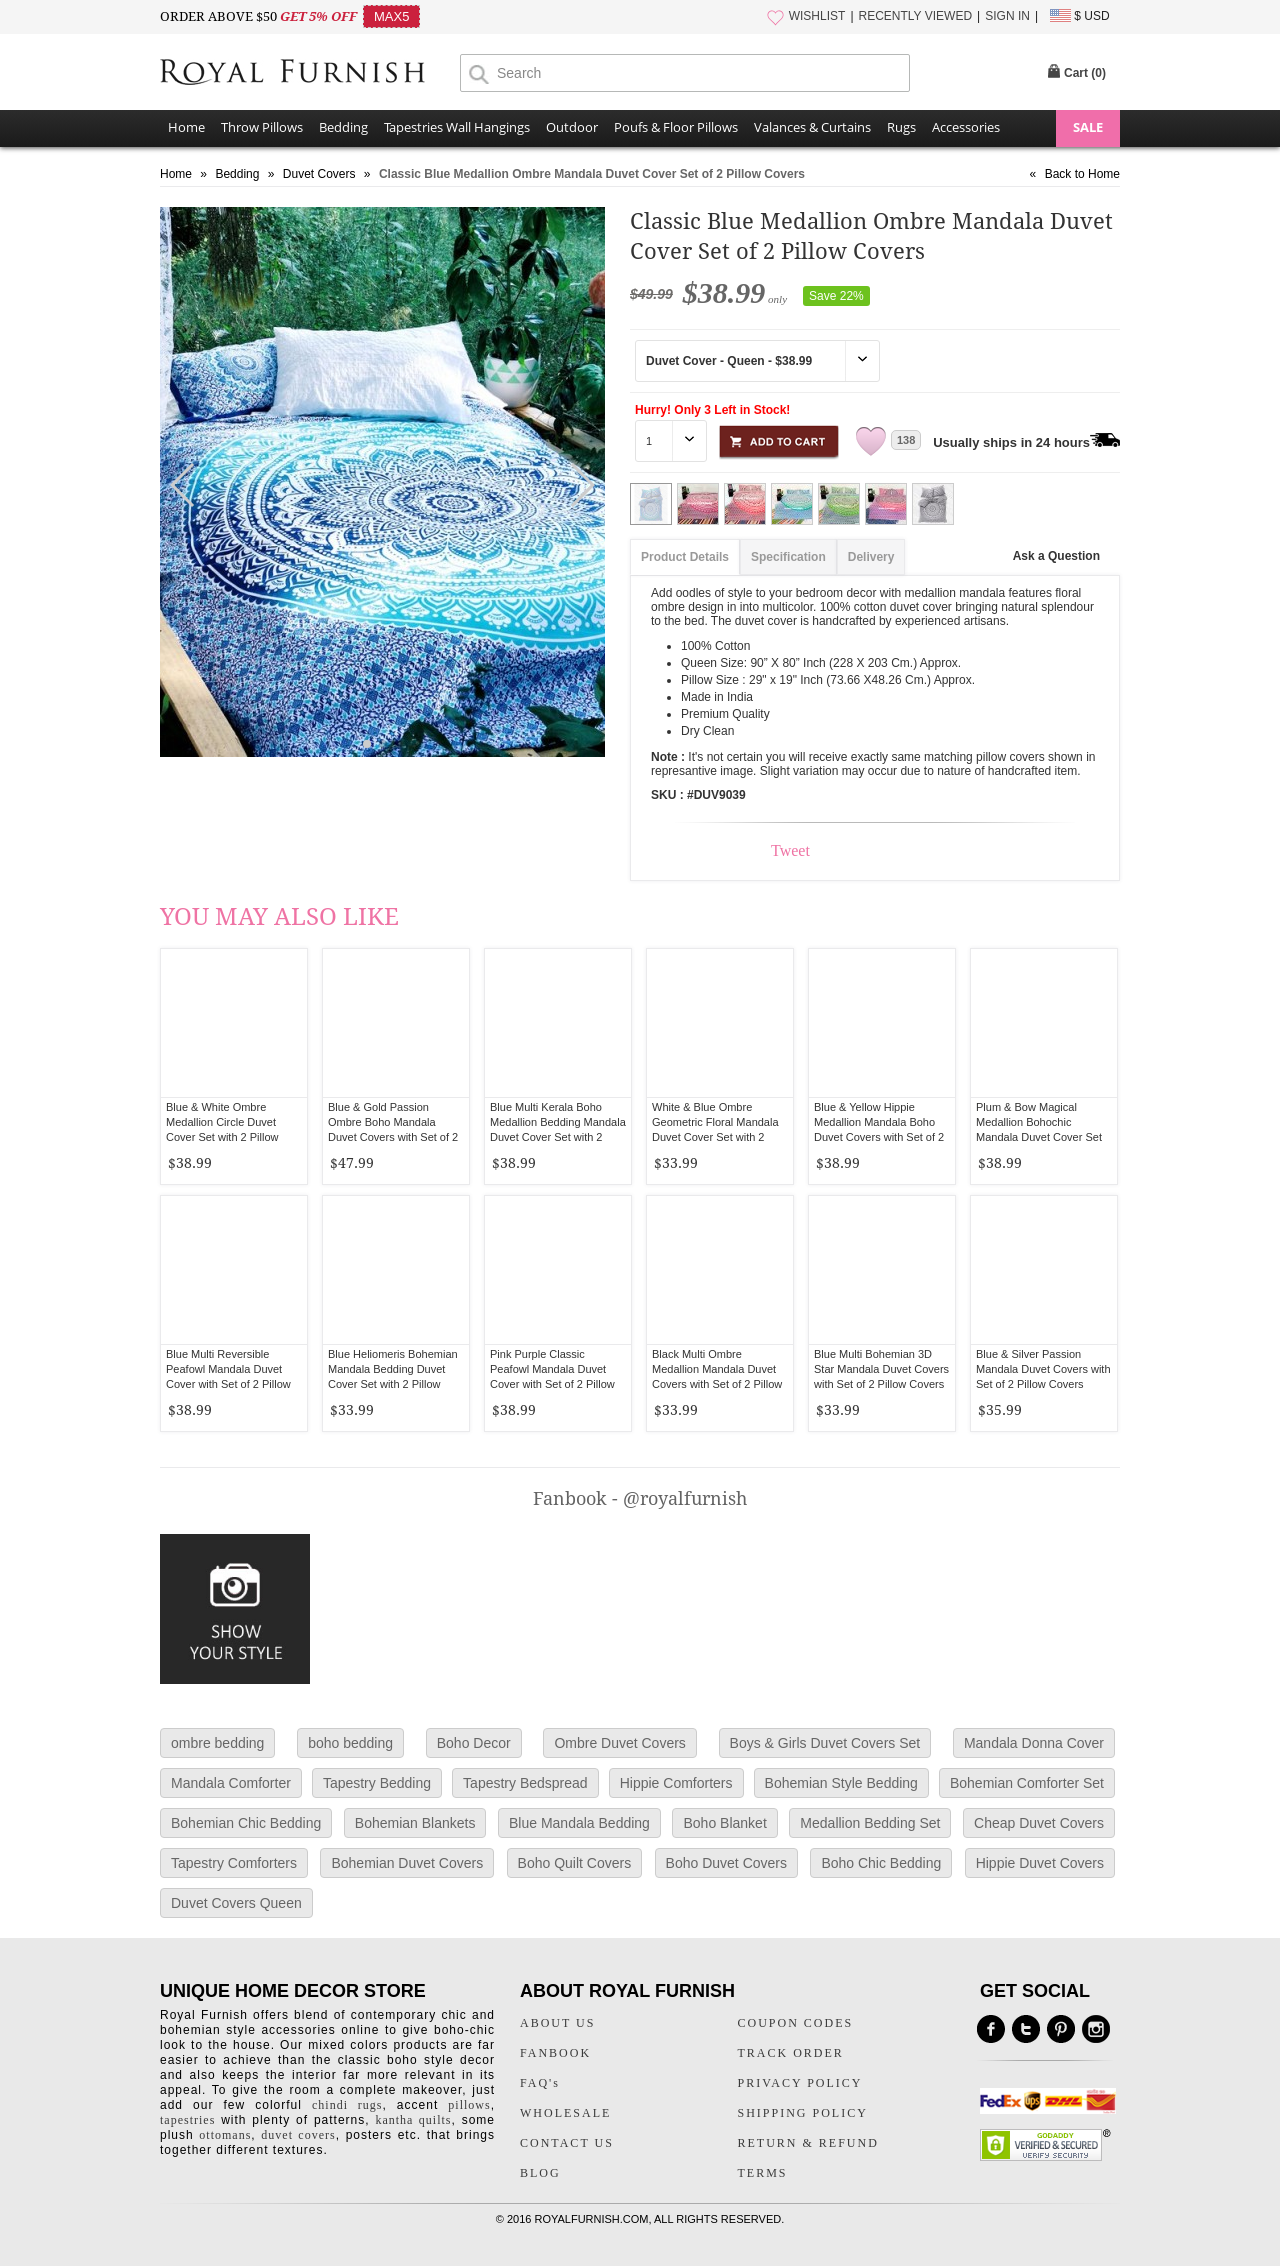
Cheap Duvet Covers (1039, 1823)
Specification (788, 557)
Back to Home (1082, 174)
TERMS (763, 2173)
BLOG (540, 2173)
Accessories (966, 127)
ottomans (225, 2135)
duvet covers (298, 2135)
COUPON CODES (796, 2023)
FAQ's (540, 2083)
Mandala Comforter (231, 1783)
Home (186, 127)
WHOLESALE (565, 2113)
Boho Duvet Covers (726, 1863)
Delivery (871, 557)
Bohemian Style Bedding (841, 1783)
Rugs (901, 127)
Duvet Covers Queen (236, 1903)
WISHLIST (817, 16)
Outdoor (572, 127)
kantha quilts (413, 2120)
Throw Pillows (262, 127)
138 (906, 440)
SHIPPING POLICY (803, 2113)
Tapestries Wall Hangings (457, 127)
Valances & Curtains (812, 127)
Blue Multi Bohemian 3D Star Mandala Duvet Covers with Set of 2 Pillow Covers (881, 1369)
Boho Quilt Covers (575, 1863)
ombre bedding (217, 1743)
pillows (469, 2105)
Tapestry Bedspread (525, 1783)
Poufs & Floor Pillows (676, 127)
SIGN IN (1007, 16)
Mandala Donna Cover (1034, 1743)
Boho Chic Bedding (881, 1863)
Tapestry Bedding (377, 1783)
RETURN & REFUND (808, 2143)
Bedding (343, 127)
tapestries (187, 2120)
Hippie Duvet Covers (1040, 1863)
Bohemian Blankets (415, 1823)
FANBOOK (555, 2053)
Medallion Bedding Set (870, 1823)
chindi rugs (347, 2105)
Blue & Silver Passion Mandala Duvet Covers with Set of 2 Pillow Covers (1043, 1369)
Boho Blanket (724, 1823)
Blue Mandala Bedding (579, 1823)
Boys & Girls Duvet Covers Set (825, 1743)
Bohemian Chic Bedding (246, 1823)
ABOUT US (557, 2023)
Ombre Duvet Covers (619, 1743)
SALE (1088, 127)
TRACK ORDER (791, 2053)
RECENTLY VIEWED (916, 16)
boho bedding (350, 1743)
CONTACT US (567, 2143)
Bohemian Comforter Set (1027, 1783)
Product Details (685, 557)
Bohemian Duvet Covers (407, 1863)
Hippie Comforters (676, 1783)
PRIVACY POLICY (800, 2083)
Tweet (790, 850)
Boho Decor (474, 1743)
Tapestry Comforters (234, 1863)
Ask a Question (1056, 556)
